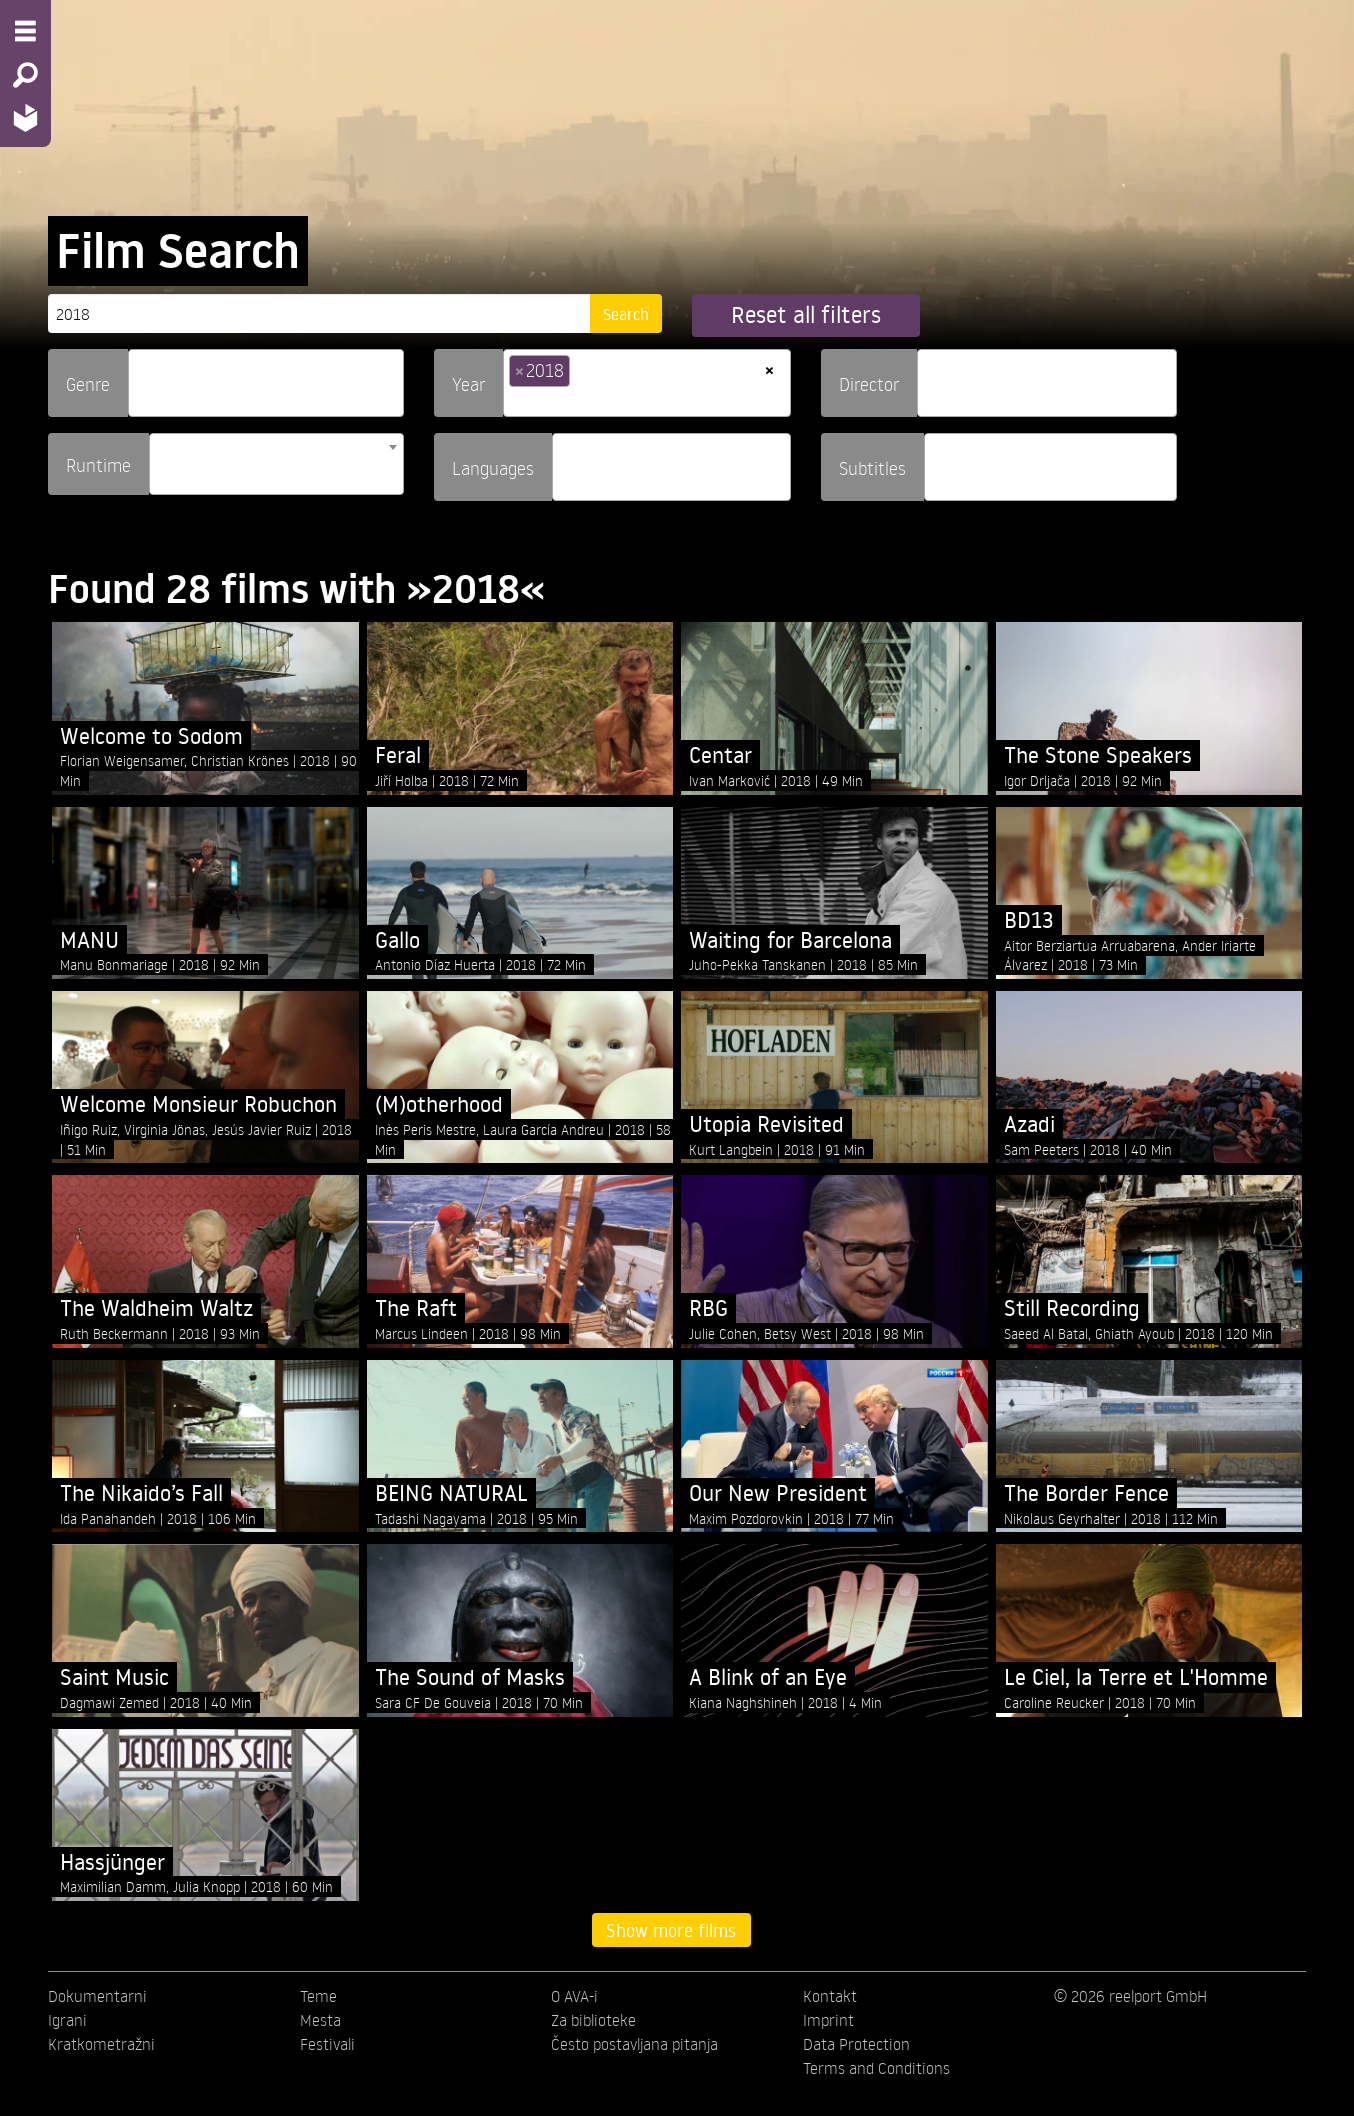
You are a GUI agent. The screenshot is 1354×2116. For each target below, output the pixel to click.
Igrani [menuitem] (67, 2020)
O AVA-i (574, 1996)
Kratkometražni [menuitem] (101, 2044)
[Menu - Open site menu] (25, 31)
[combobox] (266, 383)
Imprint (828, 2020)
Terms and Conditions (876, 2068)
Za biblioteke (593, 2020)
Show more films (671, 1930)
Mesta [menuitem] (320, 2020)
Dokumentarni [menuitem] (97, 1996)
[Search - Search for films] (25, 75)
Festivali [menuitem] (327, 2044)
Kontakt (830, 1996)
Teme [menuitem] (318, 1996)
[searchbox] (141, 374)
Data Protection (856, 2044)
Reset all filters (806, 314)
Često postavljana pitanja (634, 2044)
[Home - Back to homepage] (25, 117)
